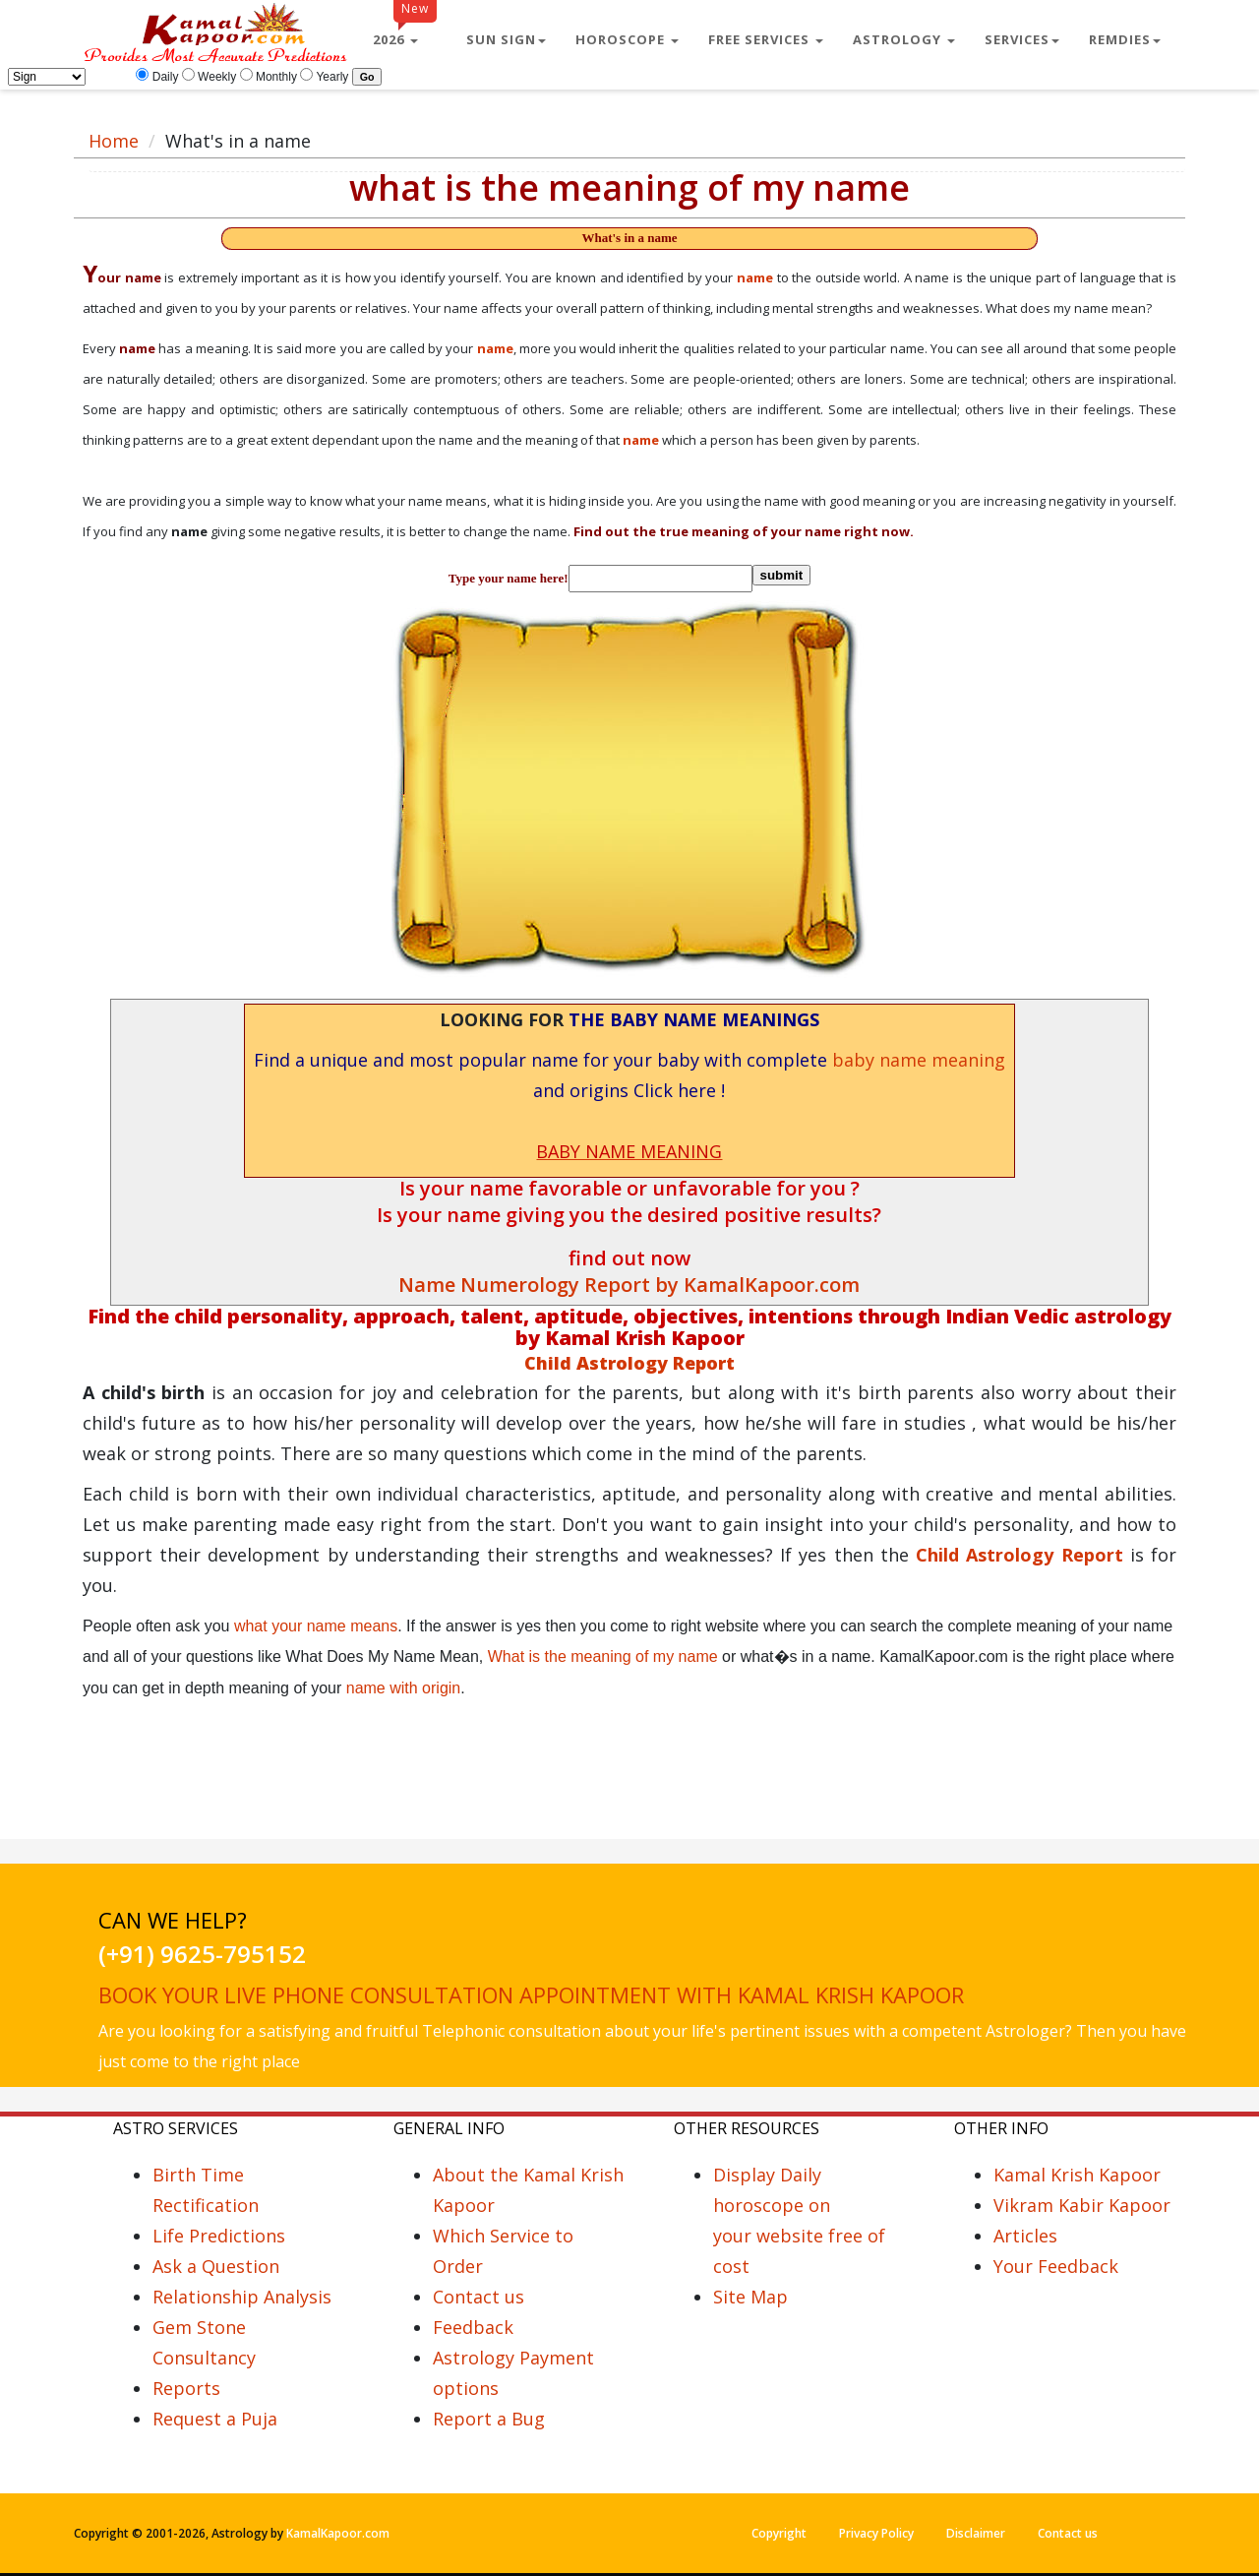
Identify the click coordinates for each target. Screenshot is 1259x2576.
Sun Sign (506, 39)
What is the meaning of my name (603, 1656)
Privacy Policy (876, 2533)
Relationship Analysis (241, 2296)
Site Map (750, 2296)
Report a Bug (489, 2418)
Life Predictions (218, 2235)
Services (1022, 39)
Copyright (779, 2533)
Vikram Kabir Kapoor (1081, 2205)
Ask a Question (215, 2266)
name (755, 277)
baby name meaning (918, 1060)
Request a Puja (214, 2418)
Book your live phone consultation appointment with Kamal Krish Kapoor (531, 1994)
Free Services (765, 39)
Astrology (904, 39)
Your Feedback (1055, 2266)
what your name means (315, 1626)
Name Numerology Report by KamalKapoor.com (629, 1284)
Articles (1025, 2235)
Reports (186, 2388)
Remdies (1125, 39)
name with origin (403, 1688)
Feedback (473, 2327)
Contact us (478, 2296)
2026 (405, 31)
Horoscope (627, 39)
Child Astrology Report (1023, 1554)
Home (114, 141)
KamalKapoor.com (338, 2533)
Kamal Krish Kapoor (1077, 2174)
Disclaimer (975, 2533)
